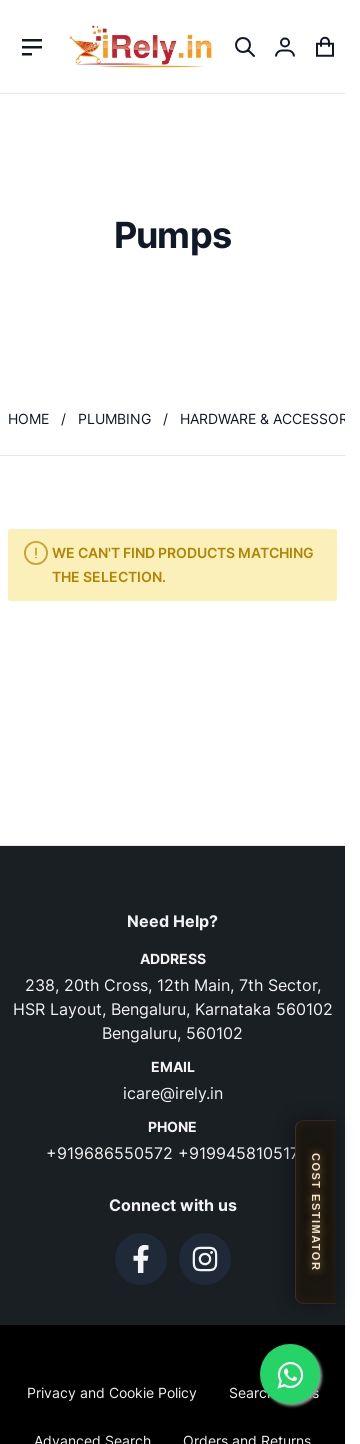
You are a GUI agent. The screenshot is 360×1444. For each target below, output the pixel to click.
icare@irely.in (173, 1093)
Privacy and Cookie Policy (112, 1392)
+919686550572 (112, 1153)
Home (28, 418)
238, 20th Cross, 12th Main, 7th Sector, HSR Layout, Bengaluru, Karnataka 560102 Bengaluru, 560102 (173, 1009)
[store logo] (140, 46)
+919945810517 (238, 1153)
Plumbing (114, 418)
